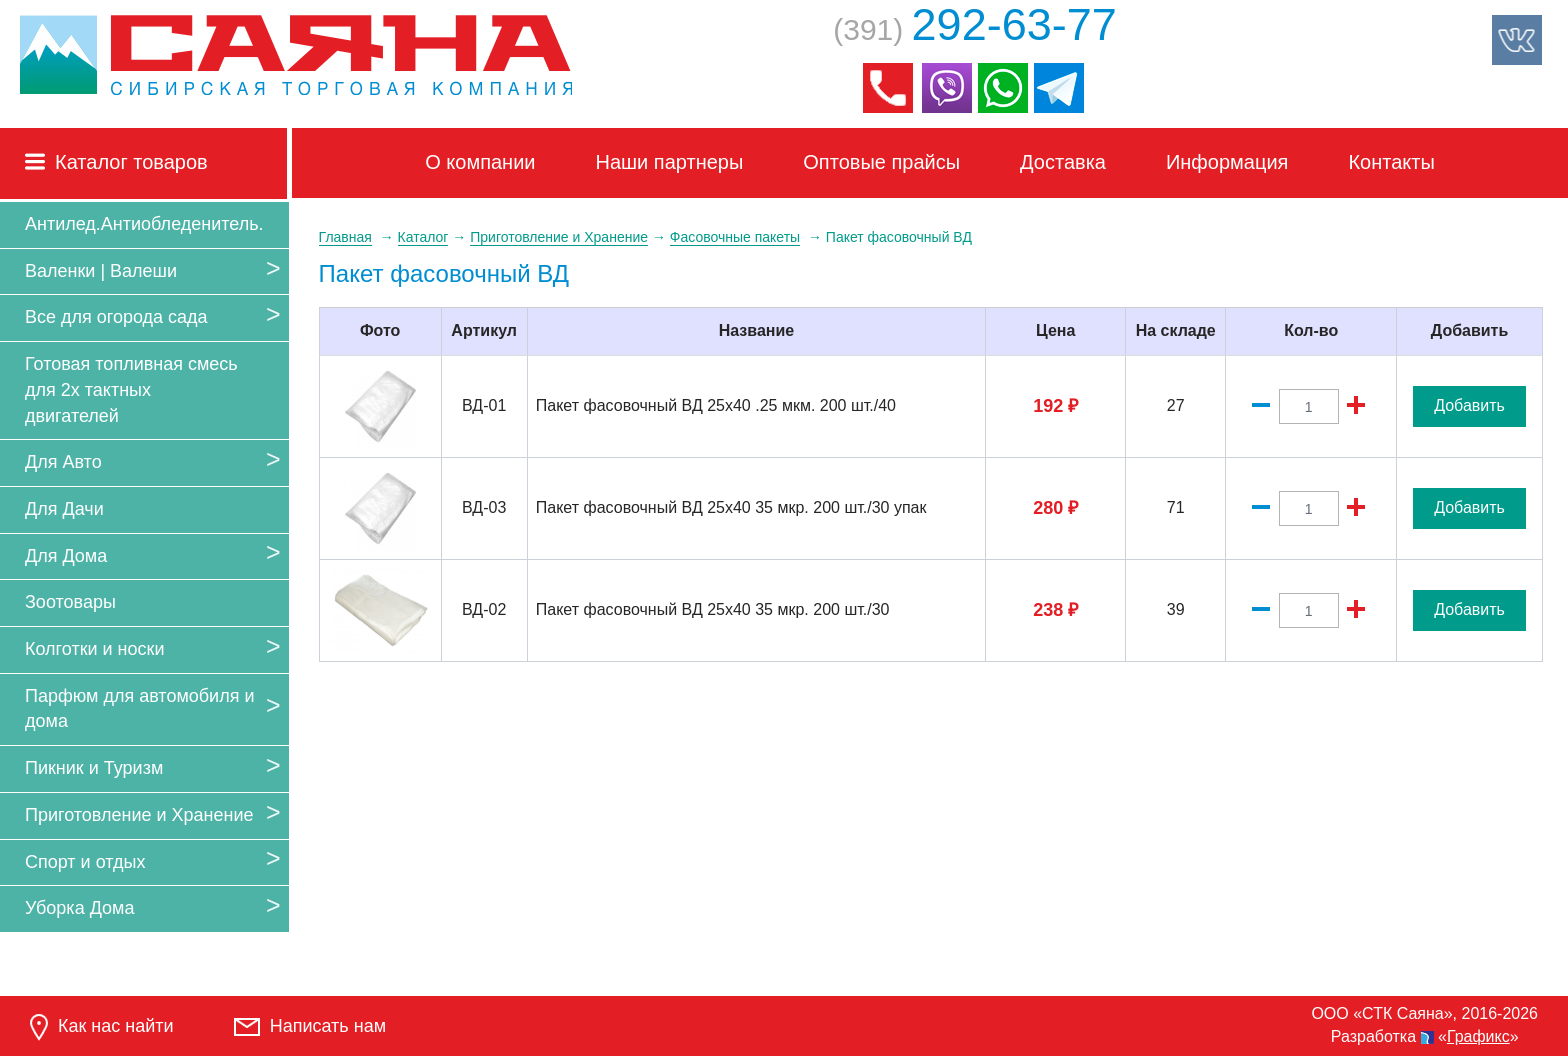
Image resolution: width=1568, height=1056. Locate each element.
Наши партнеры (670, 162)
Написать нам (310, 1026)
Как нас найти (102, 1027)
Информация (1227, 162)
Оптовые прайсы (881, 162)
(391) (975, 29)
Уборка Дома (79, 908)
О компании (480, 162)
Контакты (1391, 162)
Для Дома (66, 556)
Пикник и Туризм (94, 768)
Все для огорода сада (116, 317)
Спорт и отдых (85, 862)
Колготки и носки (95, 649)
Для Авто (63, 462)
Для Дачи (64, 509)
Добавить (1469, 405)
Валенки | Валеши (101, 271)
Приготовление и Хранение (139, 815)
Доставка (1063, 162)
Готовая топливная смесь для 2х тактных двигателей (131, 389)
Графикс (1478, 1036)
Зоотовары (70, 602)
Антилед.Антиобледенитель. (144, 224)
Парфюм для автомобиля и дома (139, 709)
